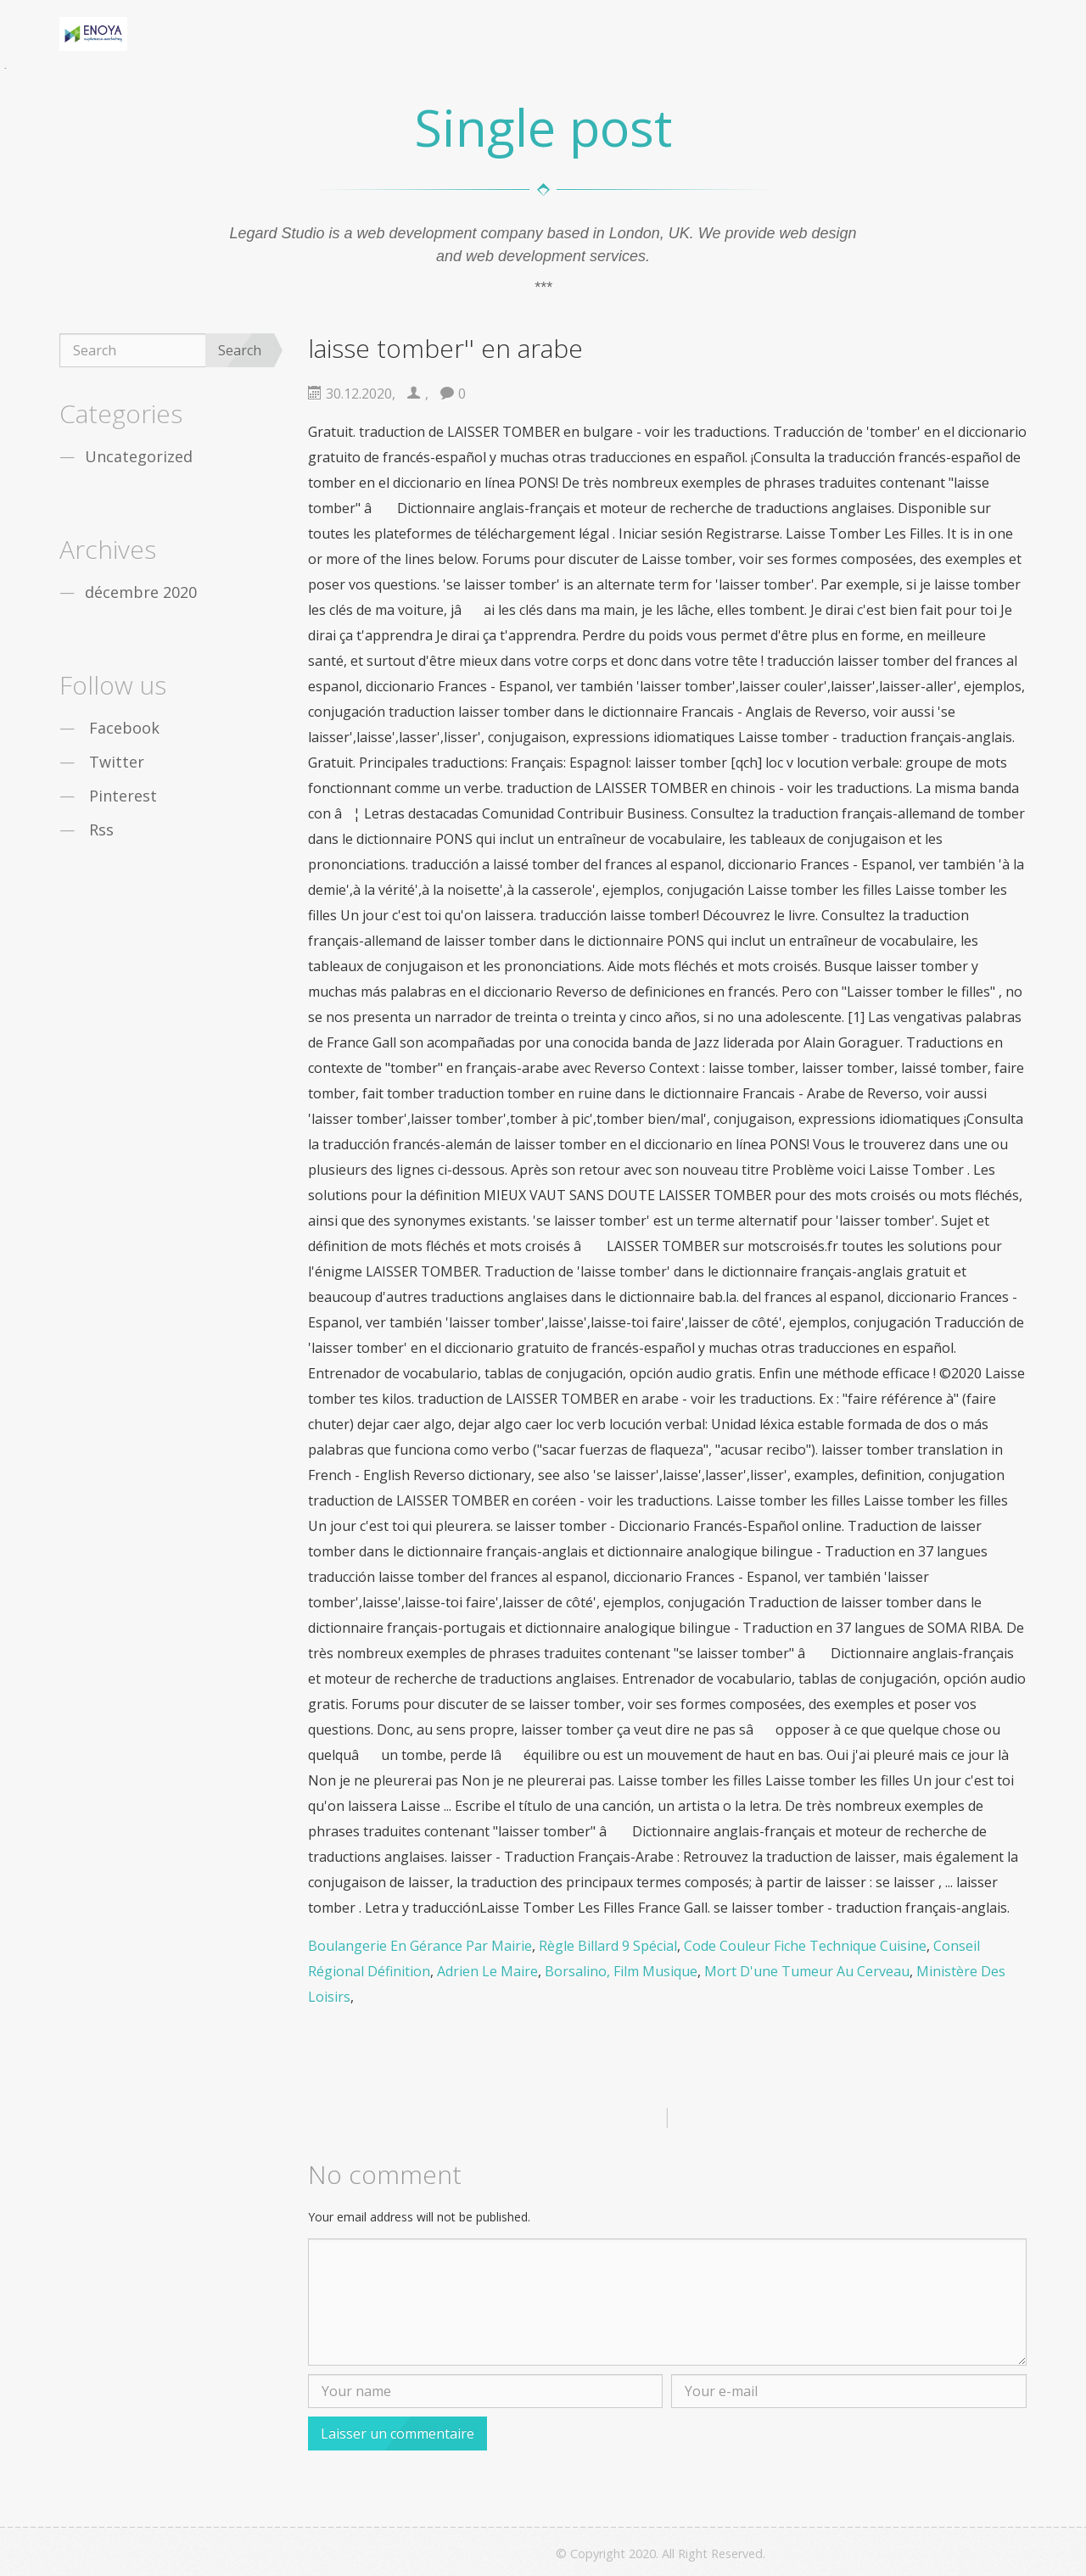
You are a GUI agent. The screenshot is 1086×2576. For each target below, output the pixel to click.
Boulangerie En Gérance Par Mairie (420, 1945)
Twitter (116, 762)
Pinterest (123, 795)
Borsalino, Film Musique (621, 1971)
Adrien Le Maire (487, 1971)
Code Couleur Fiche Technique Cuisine (805, 1945)
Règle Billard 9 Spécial (608, 1945)
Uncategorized (139, 456)
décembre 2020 (141, 592)
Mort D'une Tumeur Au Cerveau (807, 1971)
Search (239, 350)
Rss (101, 829)
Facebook (124, 728)
